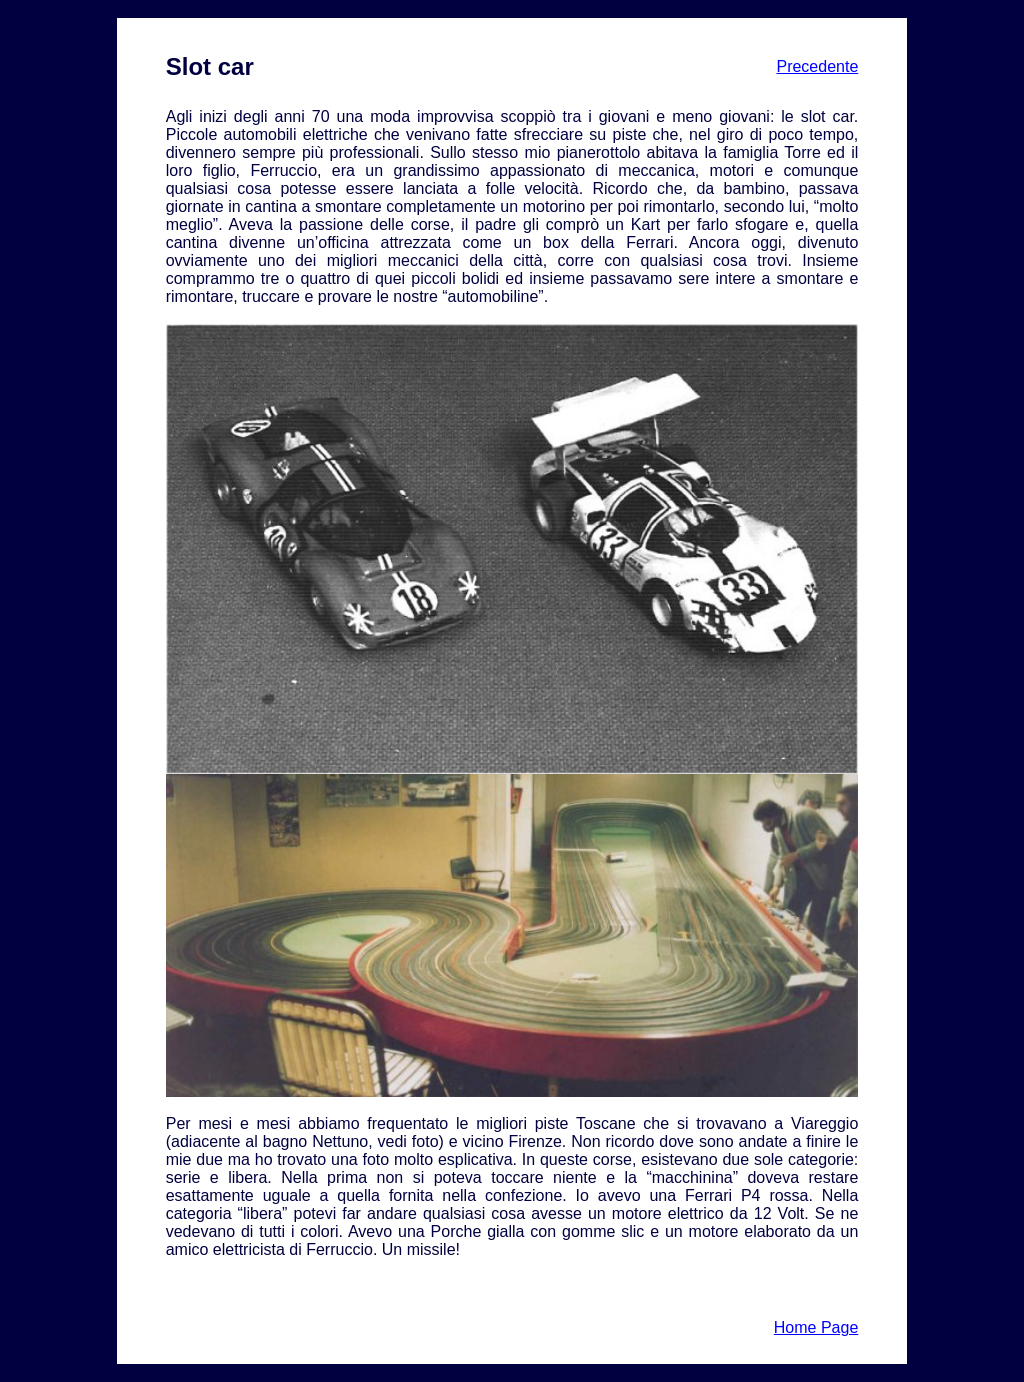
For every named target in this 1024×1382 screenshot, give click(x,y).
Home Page (816, 1327)
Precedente (817, 66)
